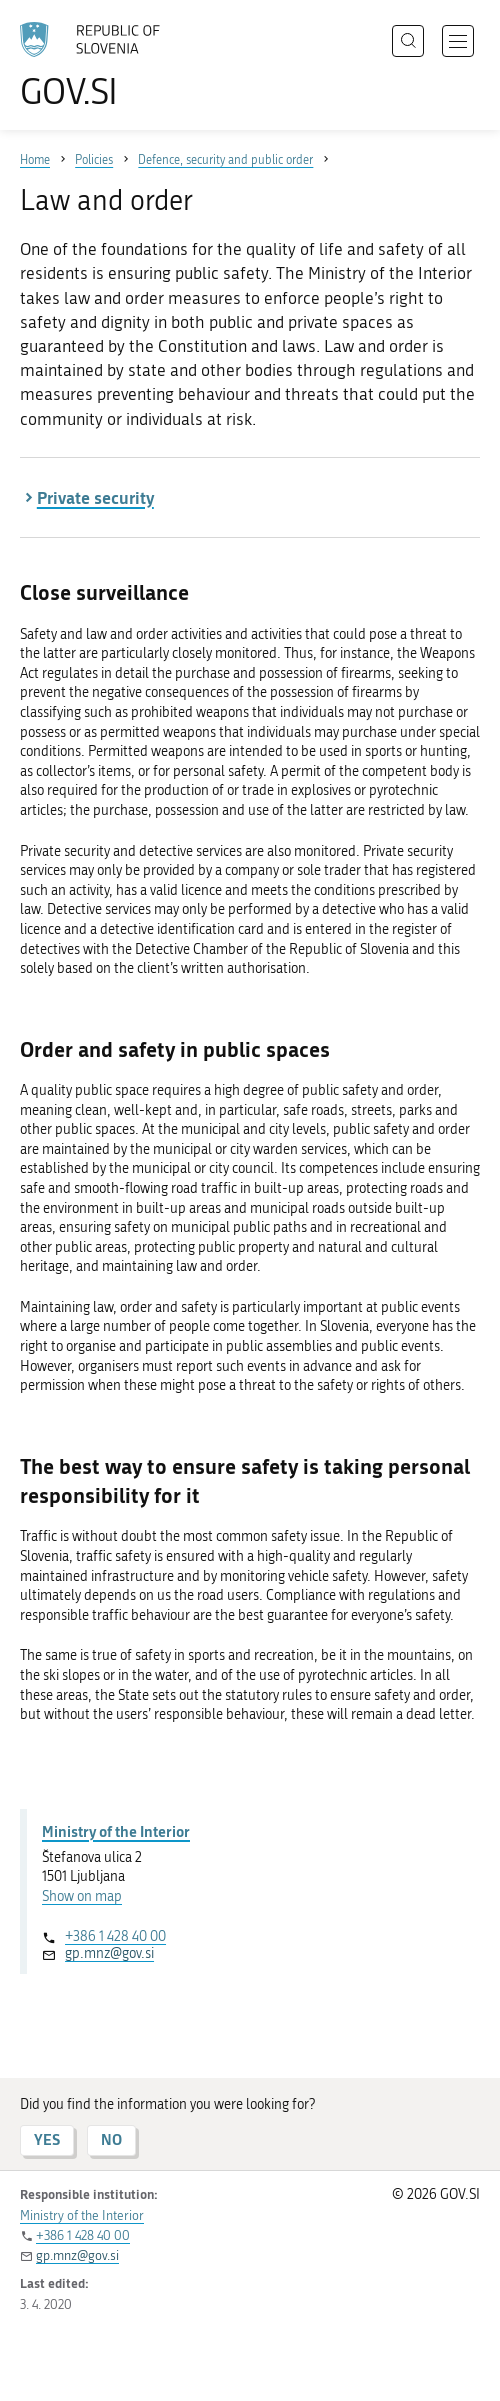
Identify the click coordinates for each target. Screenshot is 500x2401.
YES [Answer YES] (47, 2139)
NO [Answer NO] (111, 2139)
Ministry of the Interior (116, 1831)
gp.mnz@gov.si (109, 1953)
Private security (95, 497)
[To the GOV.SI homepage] (100, 65)
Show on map (82, 1896)
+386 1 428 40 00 (115, 1936)
